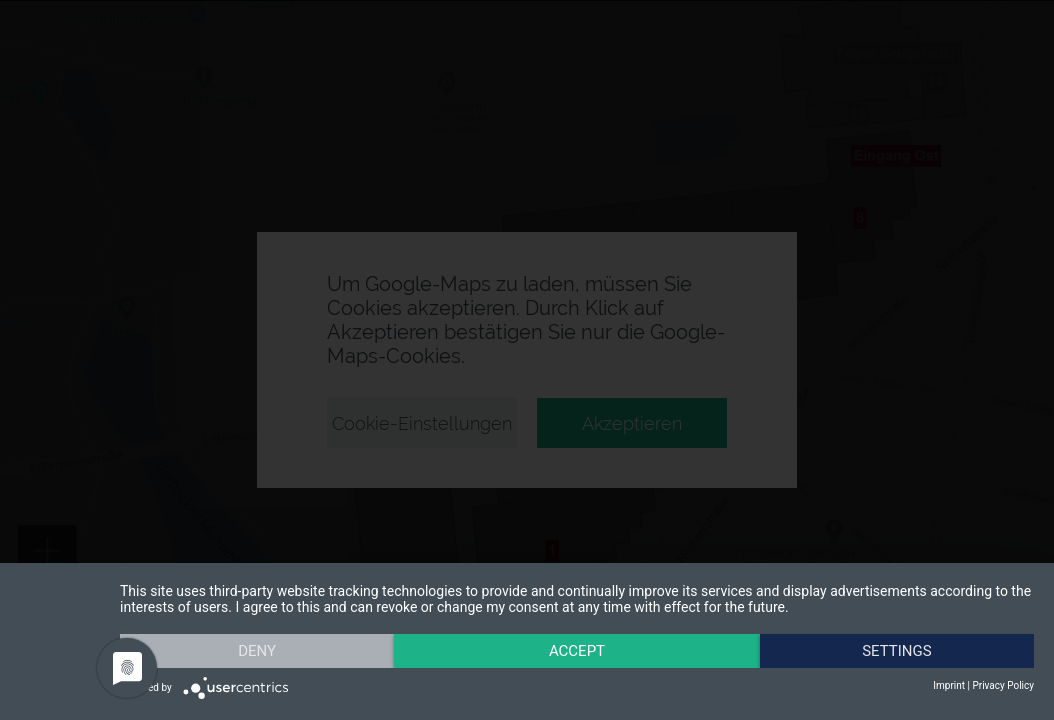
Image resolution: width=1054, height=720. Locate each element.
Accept (577, 651)
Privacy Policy (1003, 685)
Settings (897, 651)
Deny (257, 651)
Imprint (949, 685)
